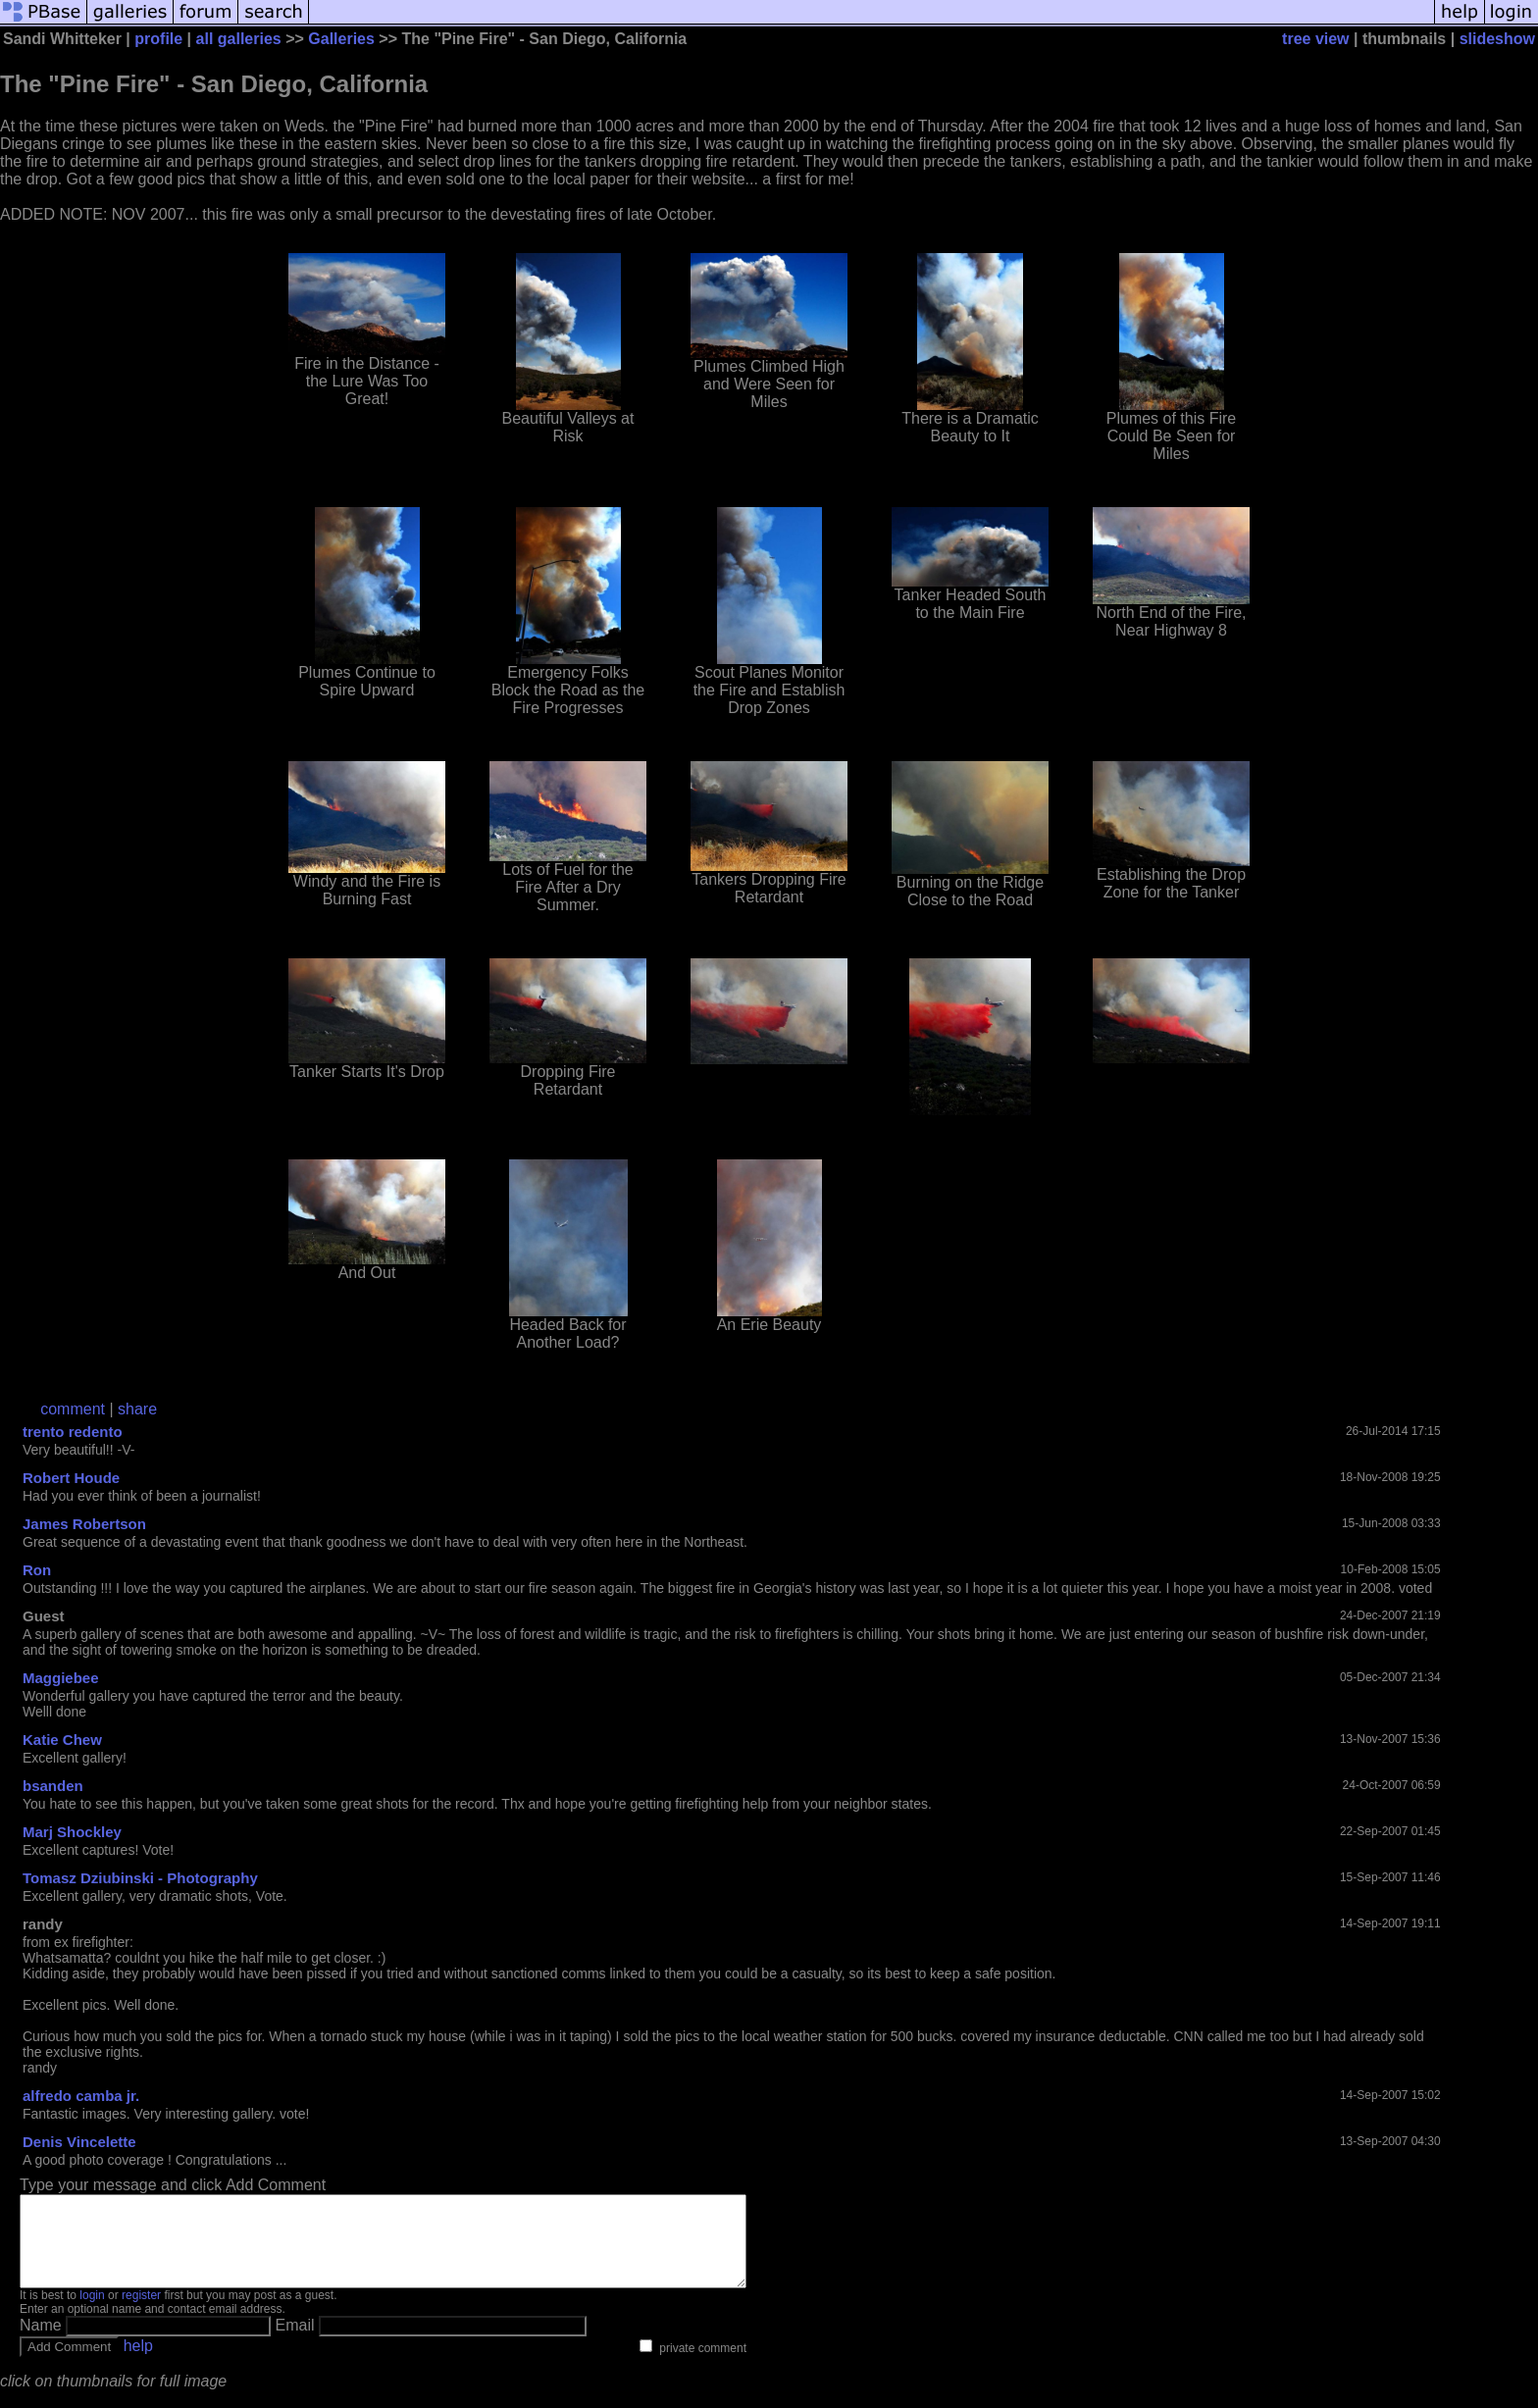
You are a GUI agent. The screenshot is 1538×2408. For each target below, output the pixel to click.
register (141, 2313)
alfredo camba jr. (81, 2095)
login (91, 2313)
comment (72, 1409)
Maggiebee (61, 1677)
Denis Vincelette (79, 2141)
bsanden (53, 1785)
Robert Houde (71, 1477)
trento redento (73, 1431)
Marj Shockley (72, 1831)
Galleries (341, 38)
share (137, 1409)
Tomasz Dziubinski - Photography (140, 1878)
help (138, 2363)
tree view (1315, 38)
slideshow (1497, 38)
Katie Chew (62, 1739)
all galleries (239, 38)
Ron (37, 1570)
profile (158, 38)
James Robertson (84, 1523)
